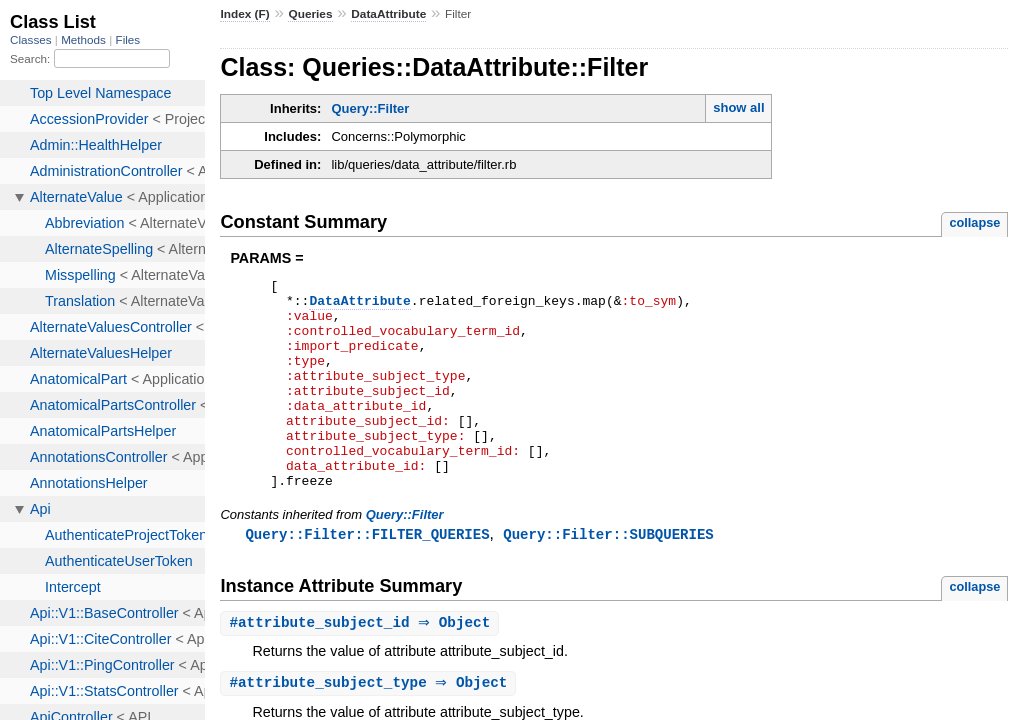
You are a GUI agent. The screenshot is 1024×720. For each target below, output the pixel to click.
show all (738, 107)
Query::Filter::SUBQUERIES (608, 576)
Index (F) (244, 14)
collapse (974, 222)
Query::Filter (370, 108)
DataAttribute (388, 14)
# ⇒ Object (362, 666)
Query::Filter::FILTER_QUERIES (367, 576)
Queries (310, 14)
